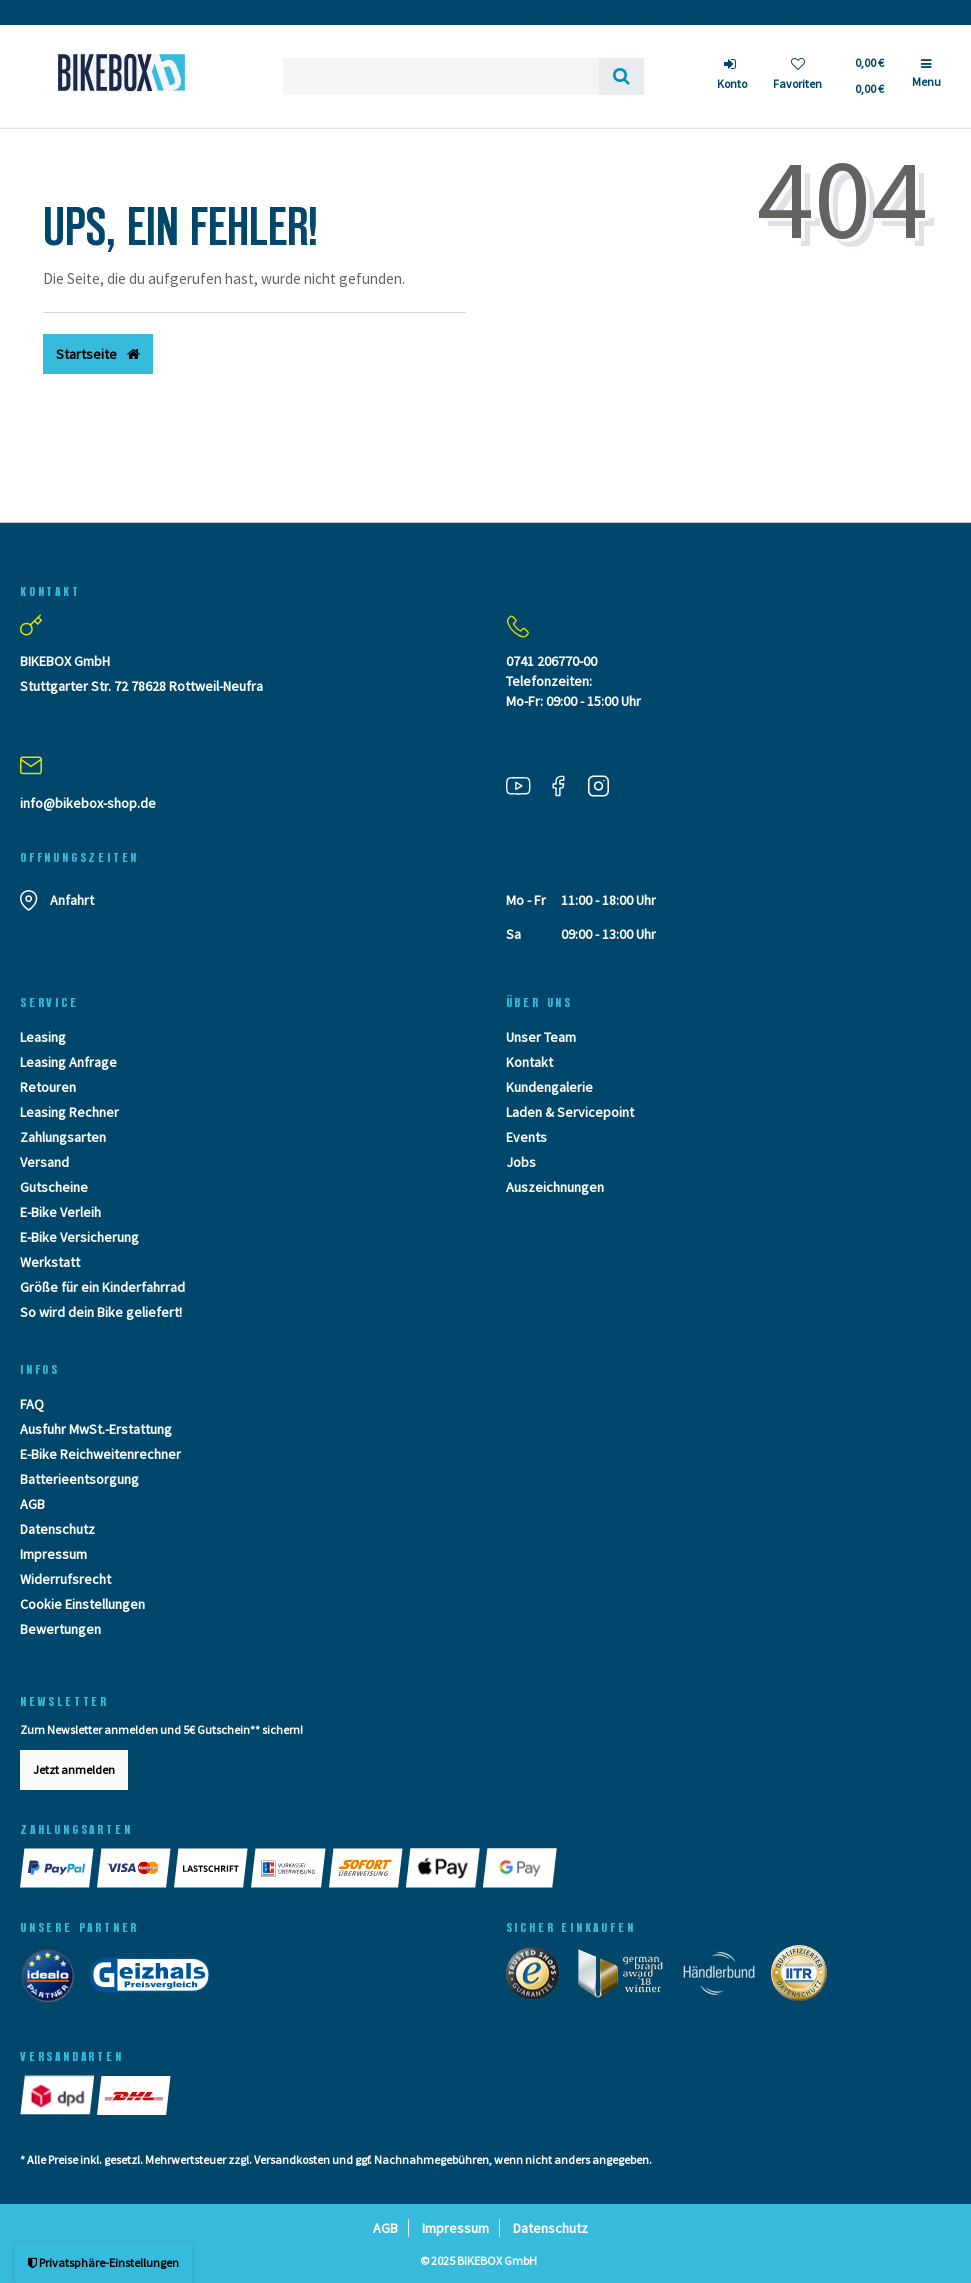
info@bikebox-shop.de (88, 803)
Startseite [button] (98, 354)
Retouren (48, 1087)
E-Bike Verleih (60, 1212)
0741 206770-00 (551, 661)
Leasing (43, 1037)
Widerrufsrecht (65, 1579)
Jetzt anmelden (74, 1769)
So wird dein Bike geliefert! (101, 1312)
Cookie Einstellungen (82, 1604)
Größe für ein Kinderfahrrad (102, 1287)
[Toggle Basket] (868, 76)
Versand (44, 1162)
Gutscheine (54, 1187)
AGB (32, 1504)
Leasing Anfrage (68, 1062)
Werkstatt (50, 1262)
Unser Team (541, 1037)
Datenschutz (57, 1529)
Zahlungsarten (63, 1137)
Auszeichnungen (555, 1187)
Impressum (53, 1554)
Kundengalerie (549, 1087)
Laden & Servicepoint (570, 1112)
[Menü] (926, 81)
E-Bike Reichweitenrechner (100, 1454)
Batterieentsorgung (79, 1479)
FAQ (32, 1404)
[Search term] (441, 76)
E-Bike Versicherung (79, 1237)
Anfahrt (72, 900)
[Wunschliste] (797, 76)
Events (526, 1137)
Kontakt (529, 1062)
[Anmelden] (732, 76)
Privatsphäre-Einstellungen (103, 2262)
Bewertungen (60, 1629)
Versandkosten (292, 2159)
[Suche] (621, 76)
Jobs (521, 1162)
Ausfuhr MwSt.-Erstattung (96, 1429)
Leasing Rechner (69, 1112)
